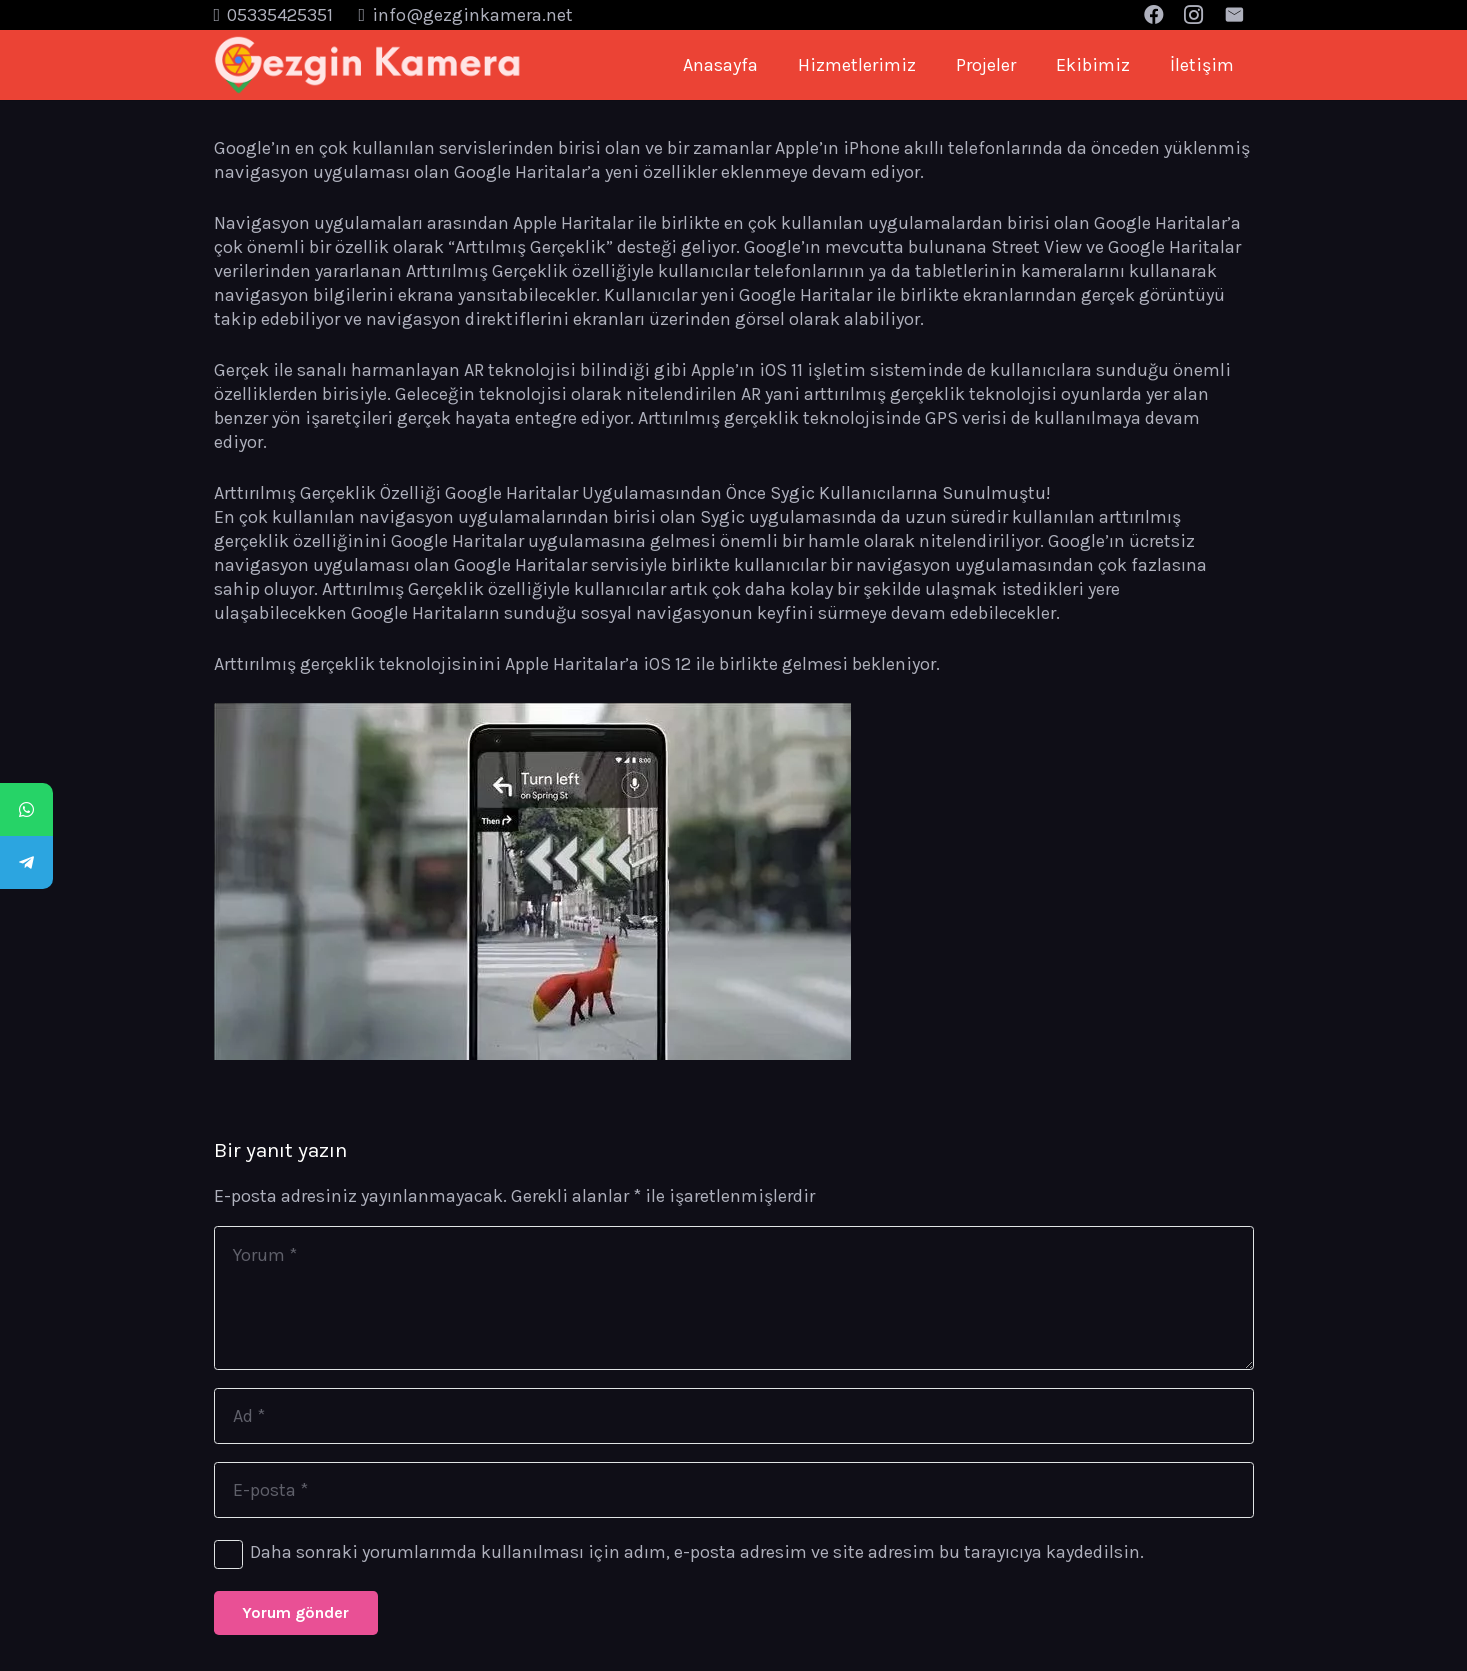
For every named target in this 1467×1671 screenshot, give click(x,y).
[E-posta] (734, 1490)
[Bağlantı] (368, 65)
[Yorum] (734, 1298)
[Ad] (734, 1416)
